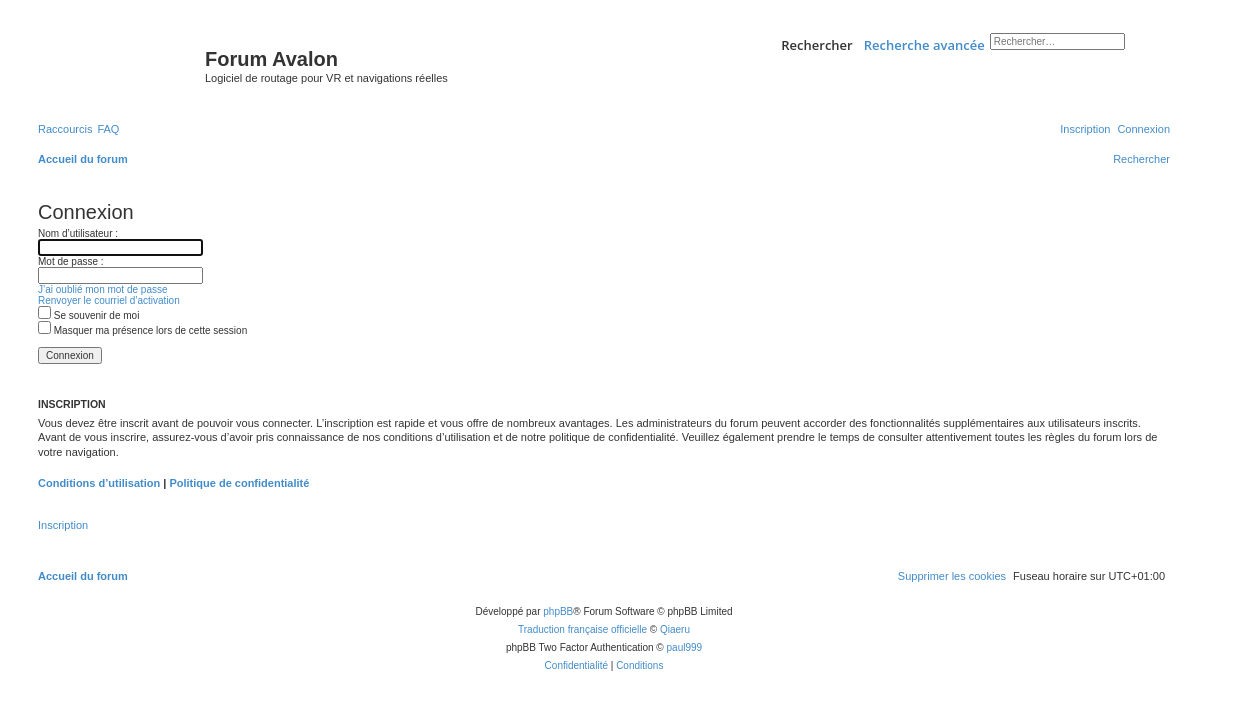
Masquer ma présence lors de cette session (142, 330)
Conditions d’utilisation (99, 483)
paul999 (685, 647)
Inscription (63, 525)
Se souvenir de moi (88, 315)
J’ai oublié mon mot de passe (103, 289)
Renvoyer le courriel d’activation (109, 300)
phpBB (558, 611)
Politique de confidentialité (239, 483)
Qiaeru (675, 629)
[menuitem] (108, 129)
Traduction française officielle (582, 629)
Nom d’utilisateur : (78, 233)
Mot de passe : (71, 261)
